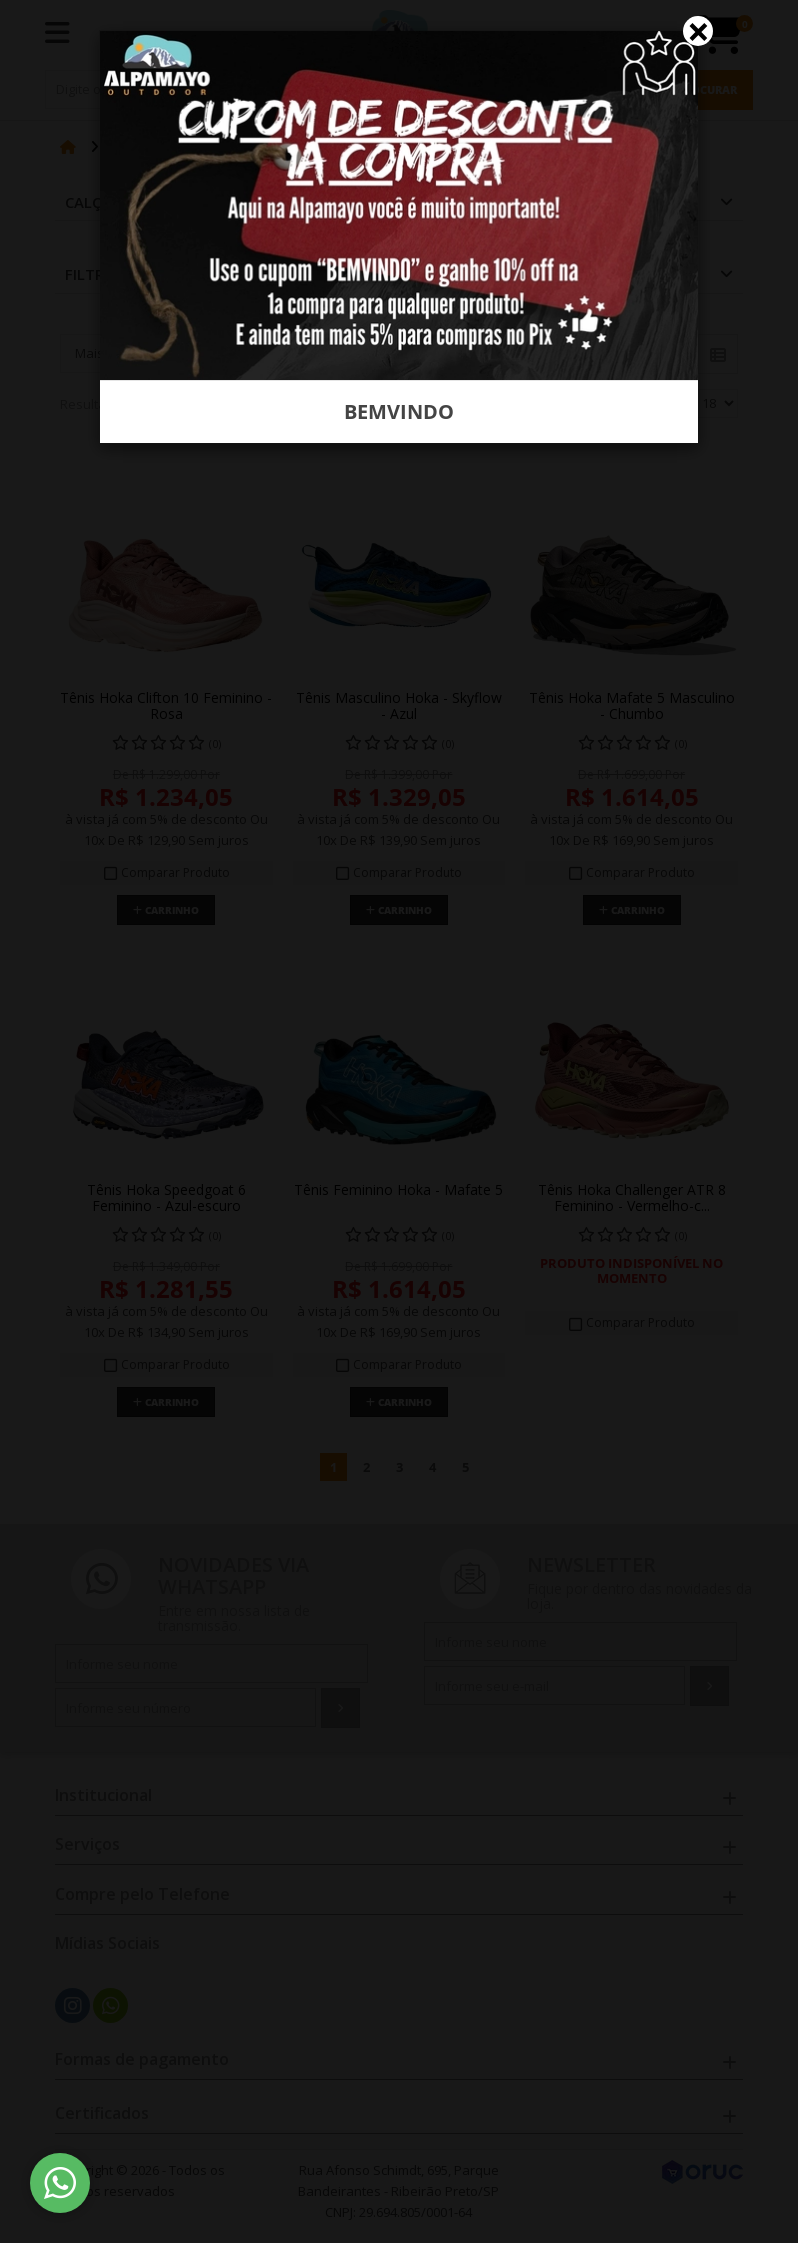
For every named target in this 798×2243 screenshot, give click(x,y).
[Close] (698, 31)
